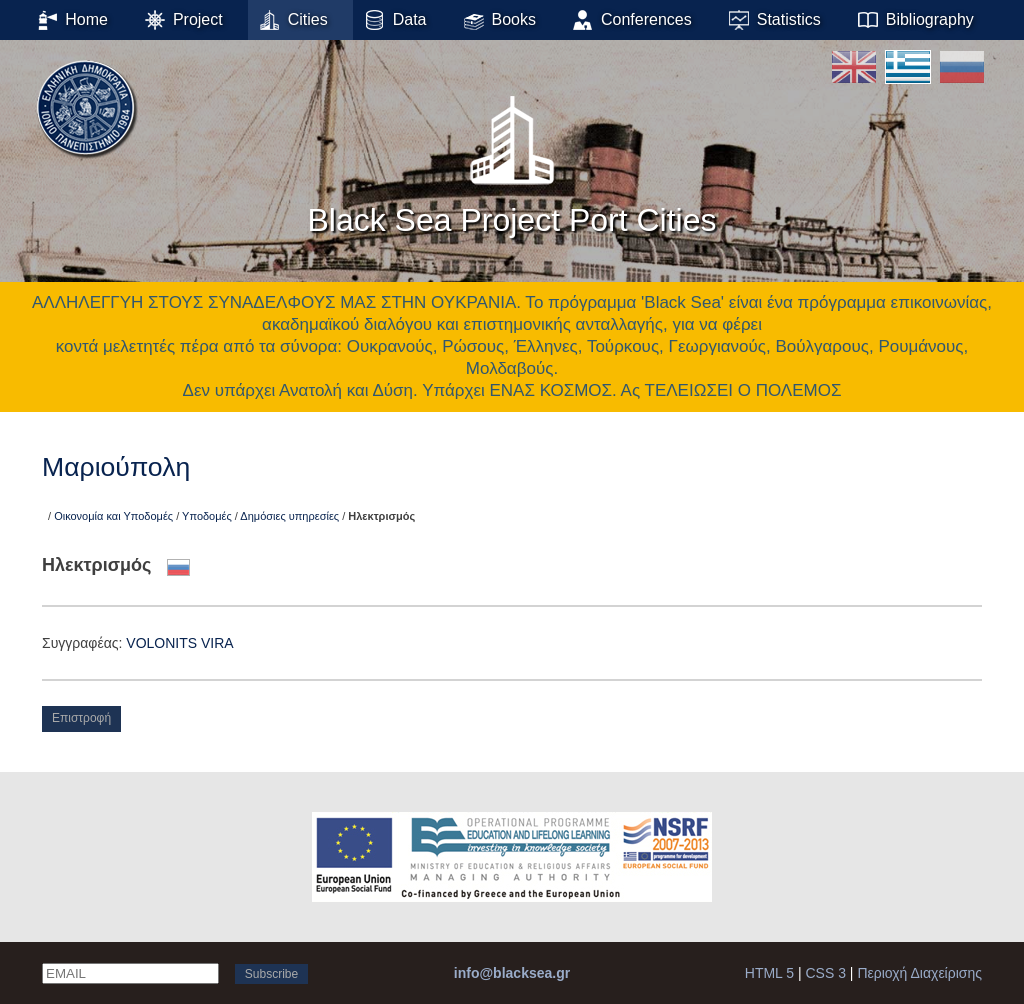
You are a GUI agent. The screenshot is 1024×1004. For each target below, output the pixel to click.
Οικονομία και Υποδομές (113, 516)
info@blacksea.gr (512, 973)
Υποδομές (207, 516)
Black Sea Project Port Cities (511, 159)
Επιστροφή (81, 718)
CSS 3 (826, 973)
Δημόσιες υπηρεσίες (289, 516)
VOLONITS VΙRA (179, 643)
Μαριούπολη (116, 467)
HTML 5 (769, 973)
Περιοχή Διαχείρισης (919, 973)
